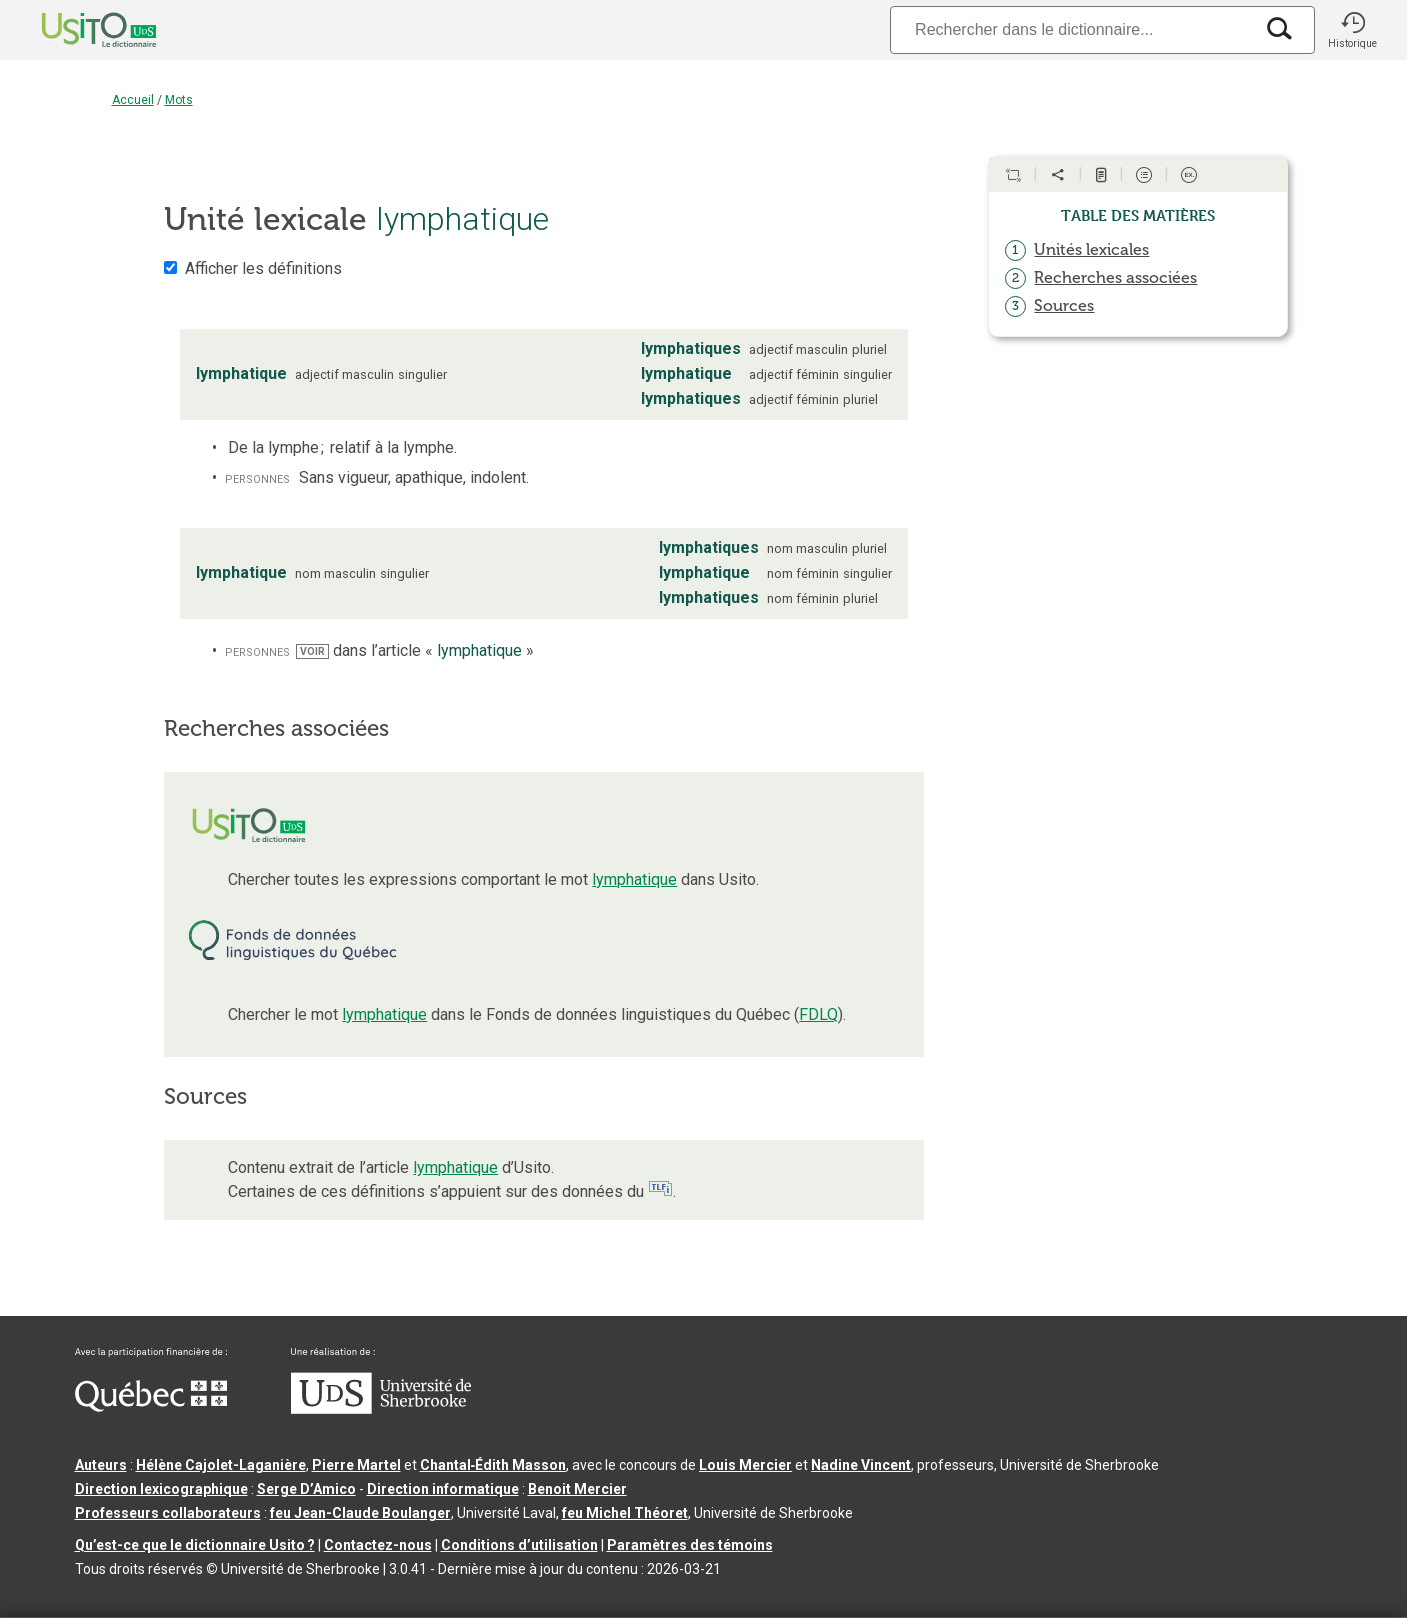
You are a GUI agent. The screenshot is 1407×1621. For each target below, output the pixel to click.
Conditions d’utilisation (519, 1545)
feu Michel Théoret (625, 1513)
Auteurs (101, 1465)
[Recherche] (1071, 29)
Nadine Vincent (861, 1465)
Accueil (133, 100)
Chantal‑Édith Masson (493, 1465)
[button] (1353, 30)
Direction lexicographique (161, 1489)
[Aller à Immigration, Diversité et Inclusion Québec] (151, 1407)
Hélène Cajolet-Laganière (221, 1465)
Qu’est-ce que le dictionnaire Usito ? (195, 1545)
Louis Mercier (745, 1465)
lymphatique (634, 879)
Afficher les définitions (263, 268)
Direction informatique (443, 1489)
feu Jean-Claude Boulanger (360, 1513)
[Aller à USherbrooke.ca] (381, 1409)
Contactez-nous (378, 1545)
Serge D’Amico (306, 1489)
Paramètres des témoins (690, 1545)
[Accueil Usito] (77, 30)
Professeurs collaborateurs (168, 1513)
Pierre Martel (356, 1465)
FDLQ (818, 1014)
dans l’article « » (415, 650)
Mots (179, 100)
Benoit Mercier (577, 1489)
